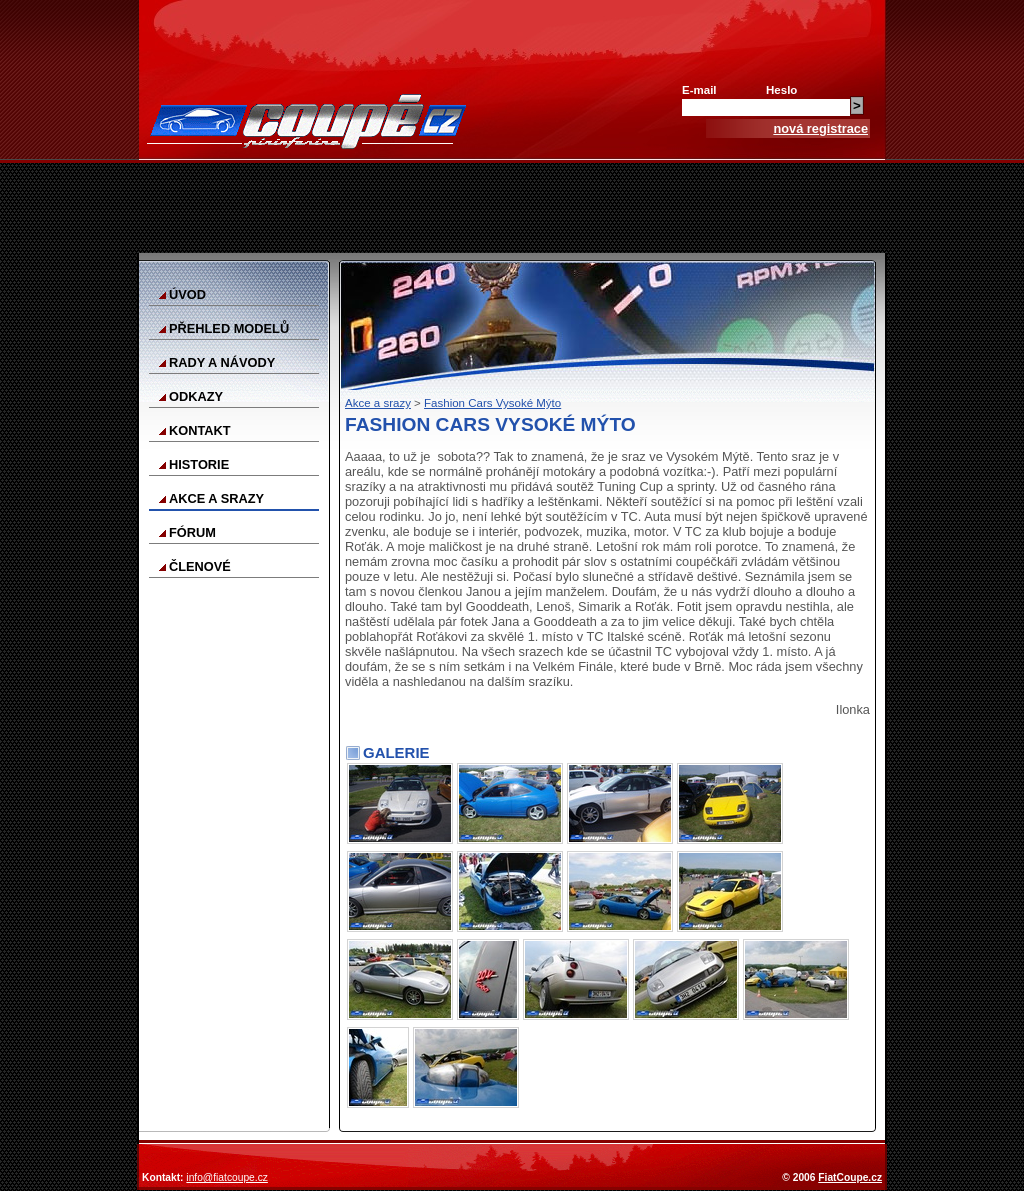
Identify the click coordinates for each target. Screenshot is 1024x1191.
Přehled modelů (229, 328)
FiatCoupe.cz (850, 1177)
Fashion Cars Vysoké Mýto (492, 403)
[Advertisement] (512, 208)
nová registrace (820, 128)
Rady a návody (222, 362)
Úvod (187, 294)
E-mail (699, 90)
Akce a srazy (216, 498)
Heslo (781, 90)
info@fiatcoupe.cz (227, 1177)
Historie (199, 464)
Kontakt (200, 430)
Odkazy (196, 396)
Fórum (192, 532)
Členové (200, 566)
